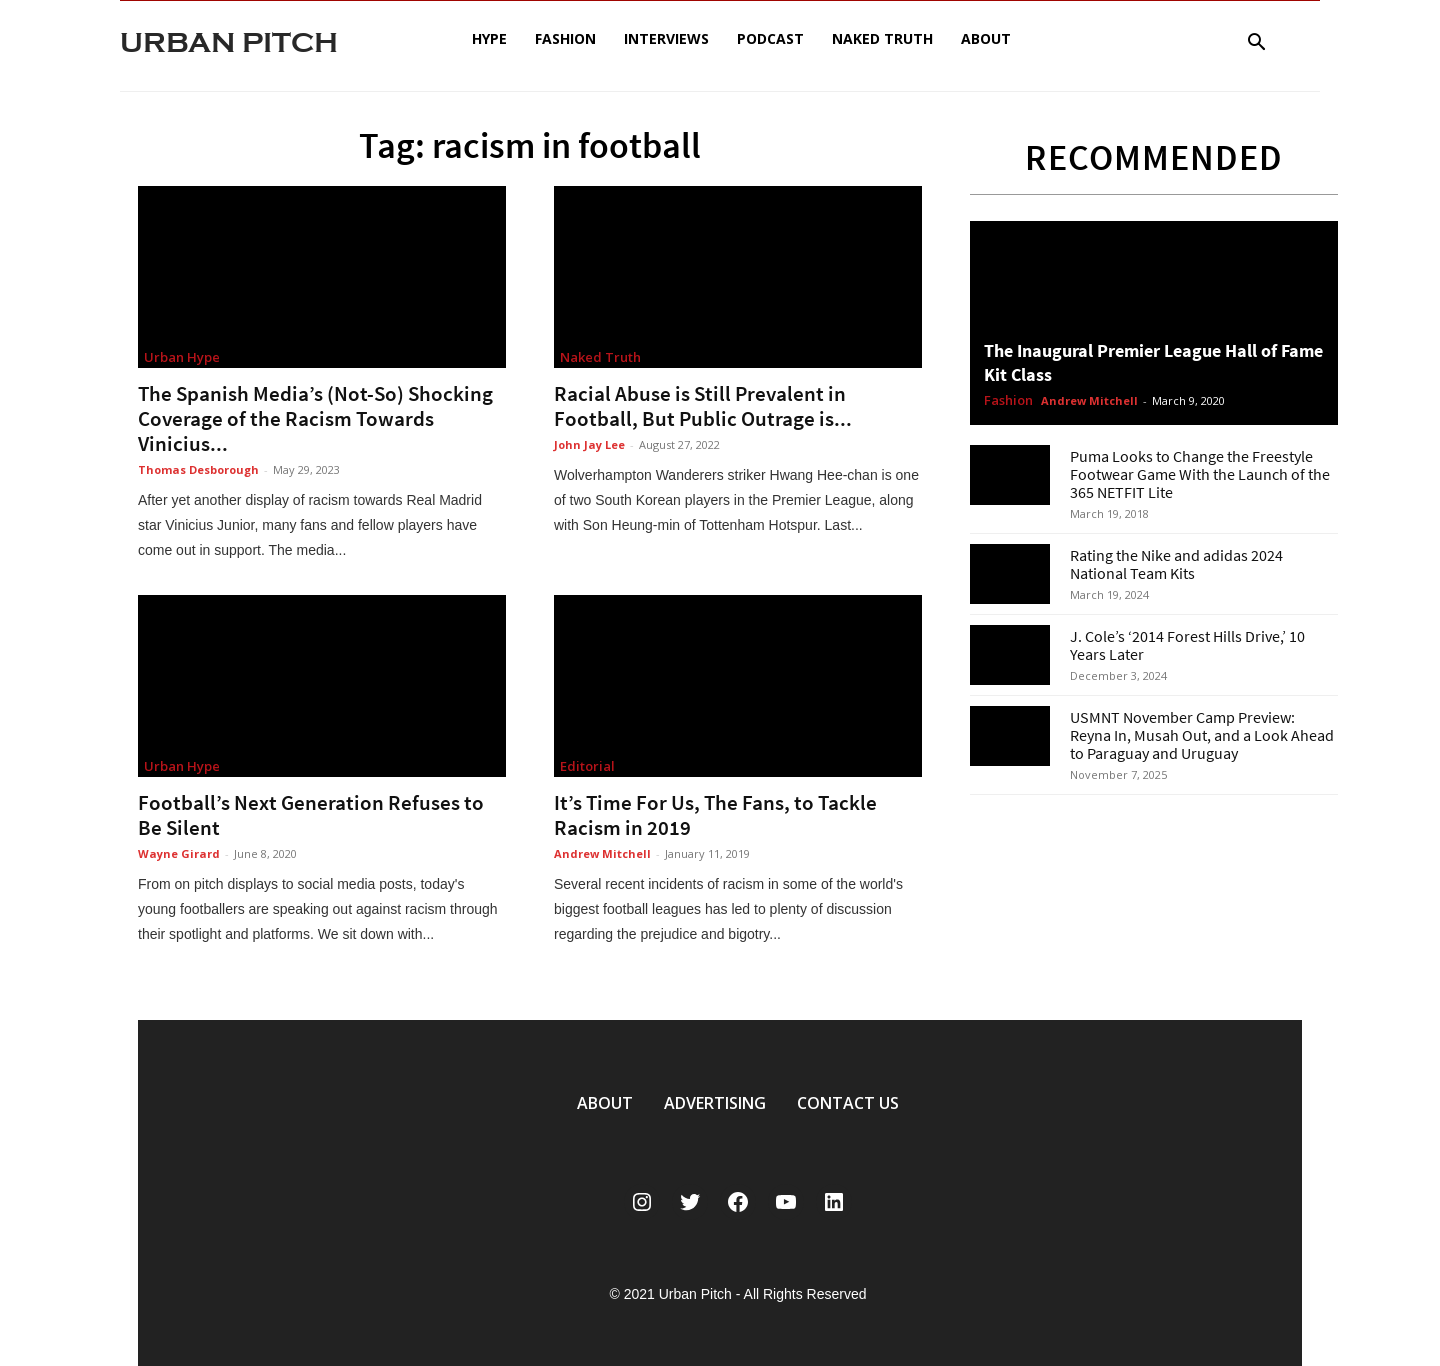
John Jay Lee (589, 444)
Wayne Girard (179, 853)
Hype (489, 38)
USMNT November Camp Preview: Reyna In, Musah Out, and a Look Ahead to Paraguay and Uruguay (1202, 735)
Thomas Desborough (198, 469)
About (986, 38)
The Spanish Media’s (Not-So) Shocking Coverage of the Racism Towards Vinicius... (315, 418)
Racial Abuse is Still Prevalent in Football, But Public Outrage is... (703, 406)
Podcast (770, 38)
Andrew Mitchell (602, 853)
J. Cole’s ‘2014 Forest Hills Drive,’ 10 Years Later (1187, 645)
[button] (1256, 44)
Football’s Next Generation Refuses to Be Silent (311, 815)
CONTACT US (848, 1103)
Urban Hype (182, 357)
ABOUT (605, 1103)
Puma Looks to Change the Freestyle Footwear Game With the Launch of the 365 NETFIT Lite (1200, 474)
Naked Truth (882, 38)
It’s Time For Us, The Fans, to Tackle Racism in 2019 (715, 815)
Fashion (565, 38)
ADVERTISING (715, 1103)
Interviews (666, 38)
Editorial (587, 766)
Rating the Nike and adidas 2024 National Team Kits (1176, 564)
